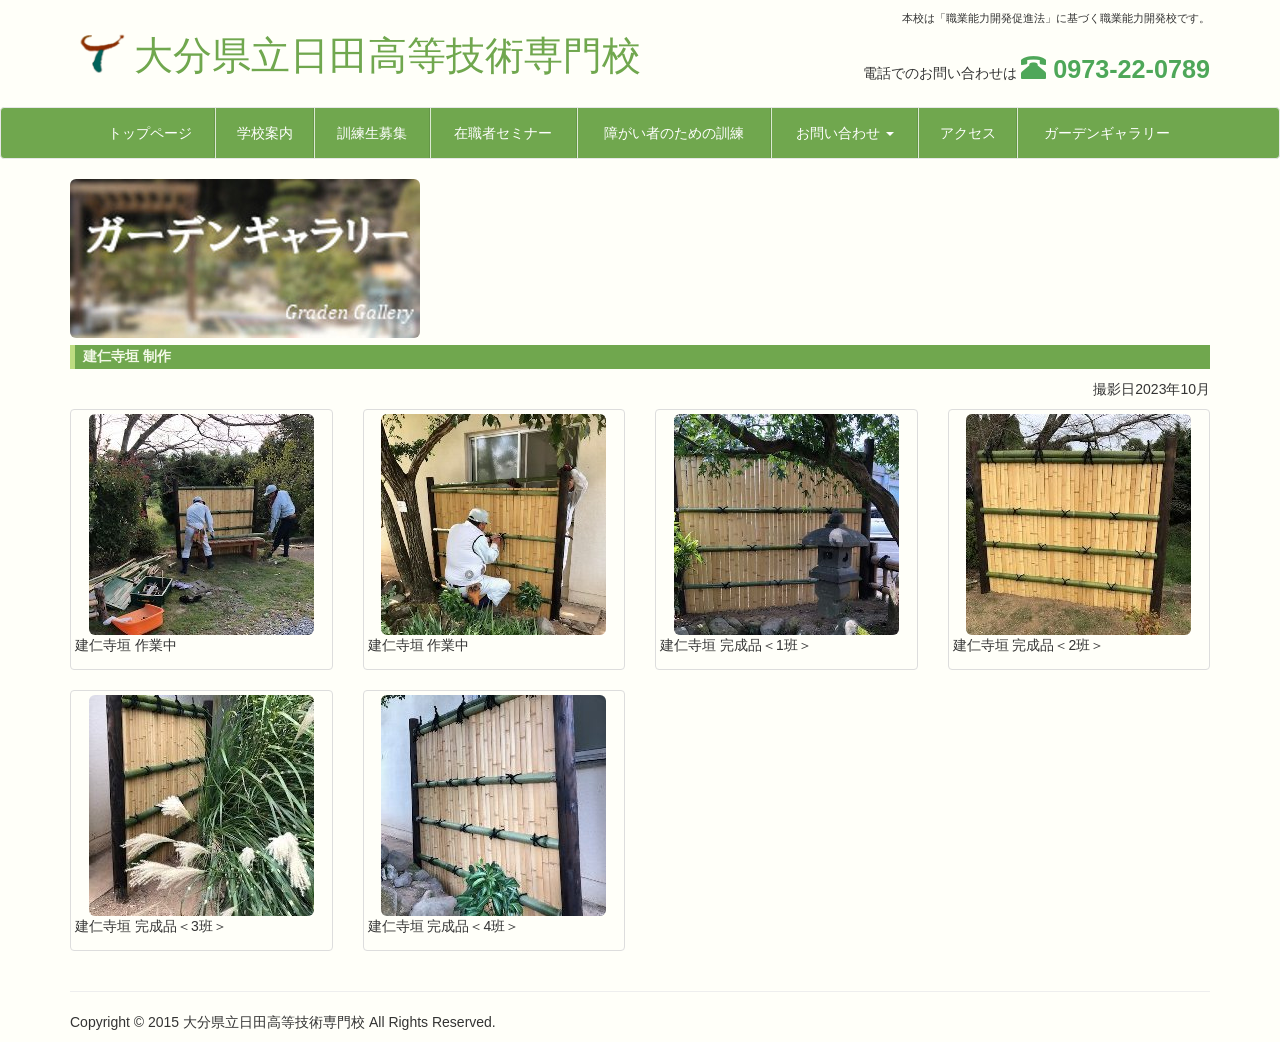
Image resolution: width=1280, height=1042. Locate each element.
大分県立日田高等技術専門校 (387, 55)
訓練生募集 (372, 133)
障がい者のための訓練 (674, 133)
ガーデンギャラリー (1107, 133)
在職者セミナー (503, 133)
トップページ (150, 133)
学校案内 (265, 133)
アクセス (968, 133)
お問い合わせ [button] (845, 133)
